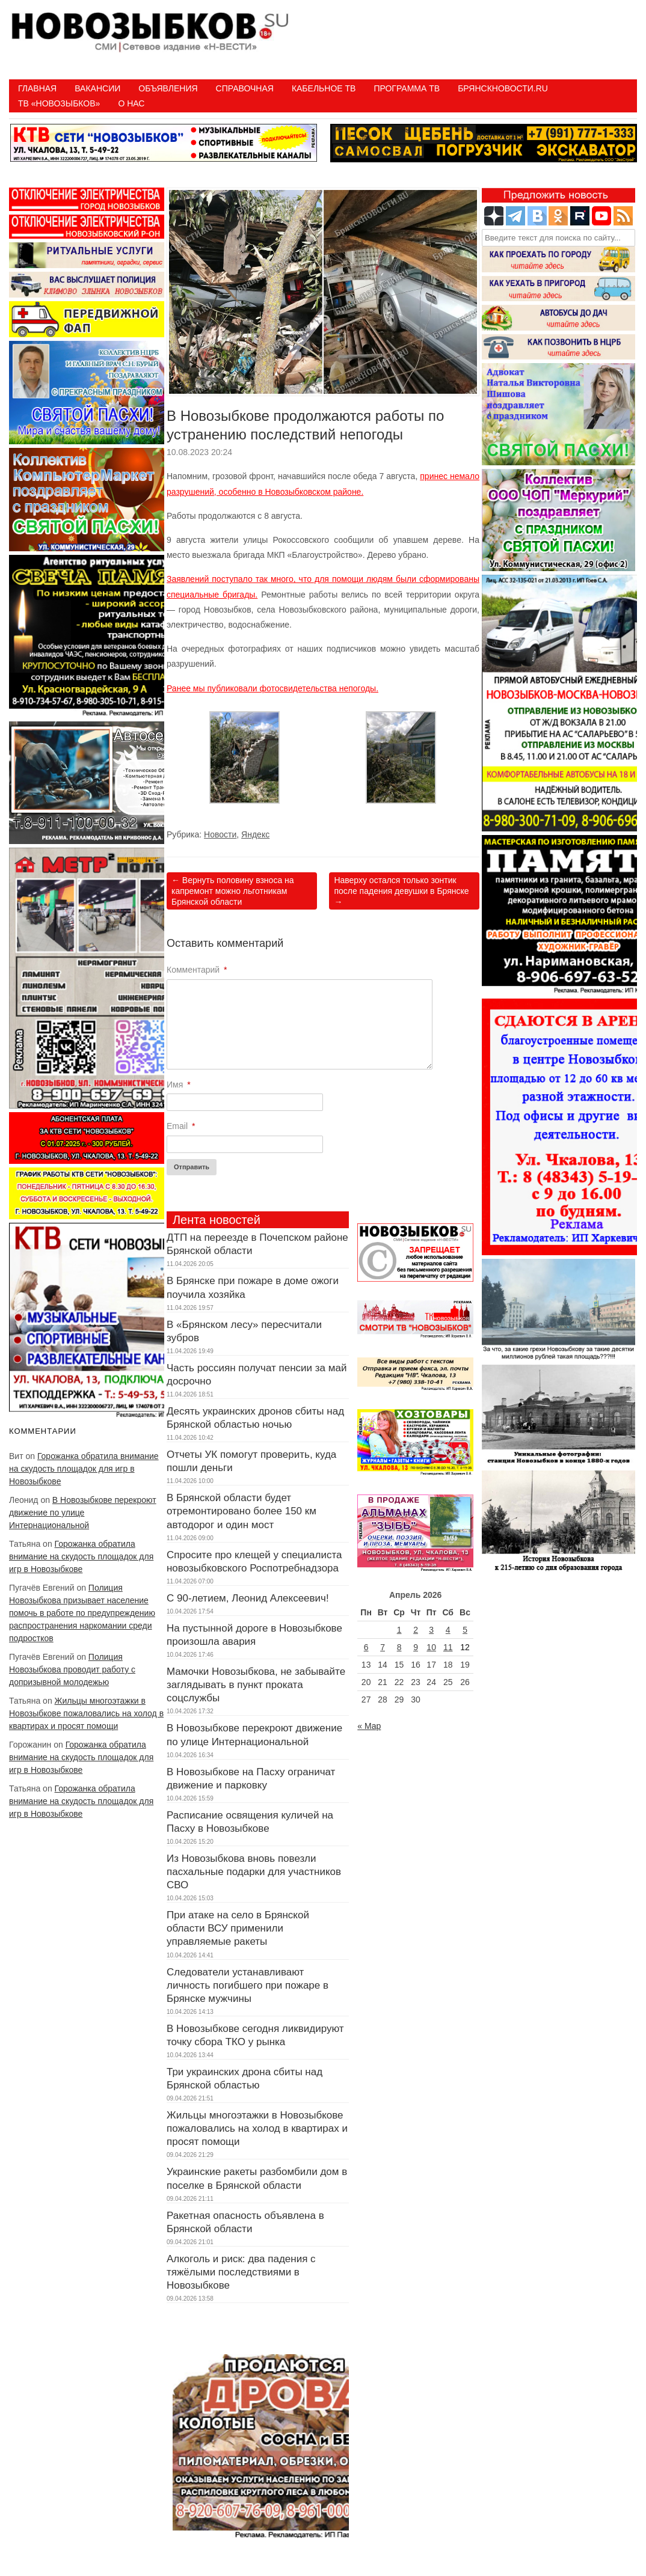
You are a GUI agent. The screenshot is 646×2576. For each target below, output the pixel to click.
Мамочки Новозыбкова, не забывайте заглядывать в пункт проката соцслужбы (256, 1685)
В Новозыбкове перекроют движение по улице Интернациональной (82, 1512)
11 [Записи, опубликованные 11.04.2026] (448, 1647)
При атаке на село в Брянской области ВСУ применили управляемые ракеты (238, 1928)
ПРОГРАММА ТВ (407, 88)
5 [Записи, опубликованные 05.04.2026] (465, 1630)
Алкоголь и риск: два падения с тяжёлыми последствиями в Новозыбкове (241, 2272)
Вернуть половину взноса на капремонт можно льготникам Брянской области (232, 891)
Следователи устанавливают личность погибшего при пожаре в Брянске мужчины (247, 1985)
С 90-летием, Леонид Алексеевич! (248, 1598)
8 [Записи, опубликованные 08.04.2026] (399, 1647)
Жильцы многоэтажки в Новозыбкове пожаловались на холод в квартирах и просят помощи (86, 1713)
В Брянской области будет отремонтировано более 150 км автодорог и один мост (241, 1511)
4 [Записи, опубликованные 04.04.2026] (448, 1630)
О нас (131, 103)
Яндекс (255, 834)
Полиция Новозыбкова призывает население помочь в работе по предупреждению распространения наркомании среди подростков (82, 1613)
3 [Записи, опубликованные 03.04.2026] (431, 1630)
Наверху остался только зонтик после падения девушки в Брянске (401, 891)
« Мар (369, 1726)
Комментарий (197, 969)
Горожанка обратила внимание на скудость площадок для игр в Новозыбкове (84, 1468)
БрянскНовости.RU (503, 88)
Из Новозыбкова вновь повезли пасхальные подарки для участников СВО (254, 1872)
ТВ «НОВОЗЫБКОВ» (59, 103)
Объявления (167, 88)
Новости (220, 834)
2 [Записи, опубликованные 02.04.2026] (415, 1630)
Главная (37, 88)
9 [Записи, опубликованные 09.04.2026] (415, 1647)
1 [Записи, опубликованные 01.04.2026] (399, 1630)
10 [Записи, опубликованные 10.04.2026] (431, 1647)
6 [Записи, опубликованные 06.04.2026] (366, 1647)
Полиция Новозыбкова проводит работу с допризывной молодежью (72, 1669)
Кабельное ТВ (324, 88)
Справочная (245, 88)
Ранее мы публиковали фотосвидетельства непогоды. (272, 688)
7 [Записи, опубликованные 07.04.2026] (382, 1647)
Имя (179, 1084)
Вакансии (97, 88)
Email (181, 1126)
